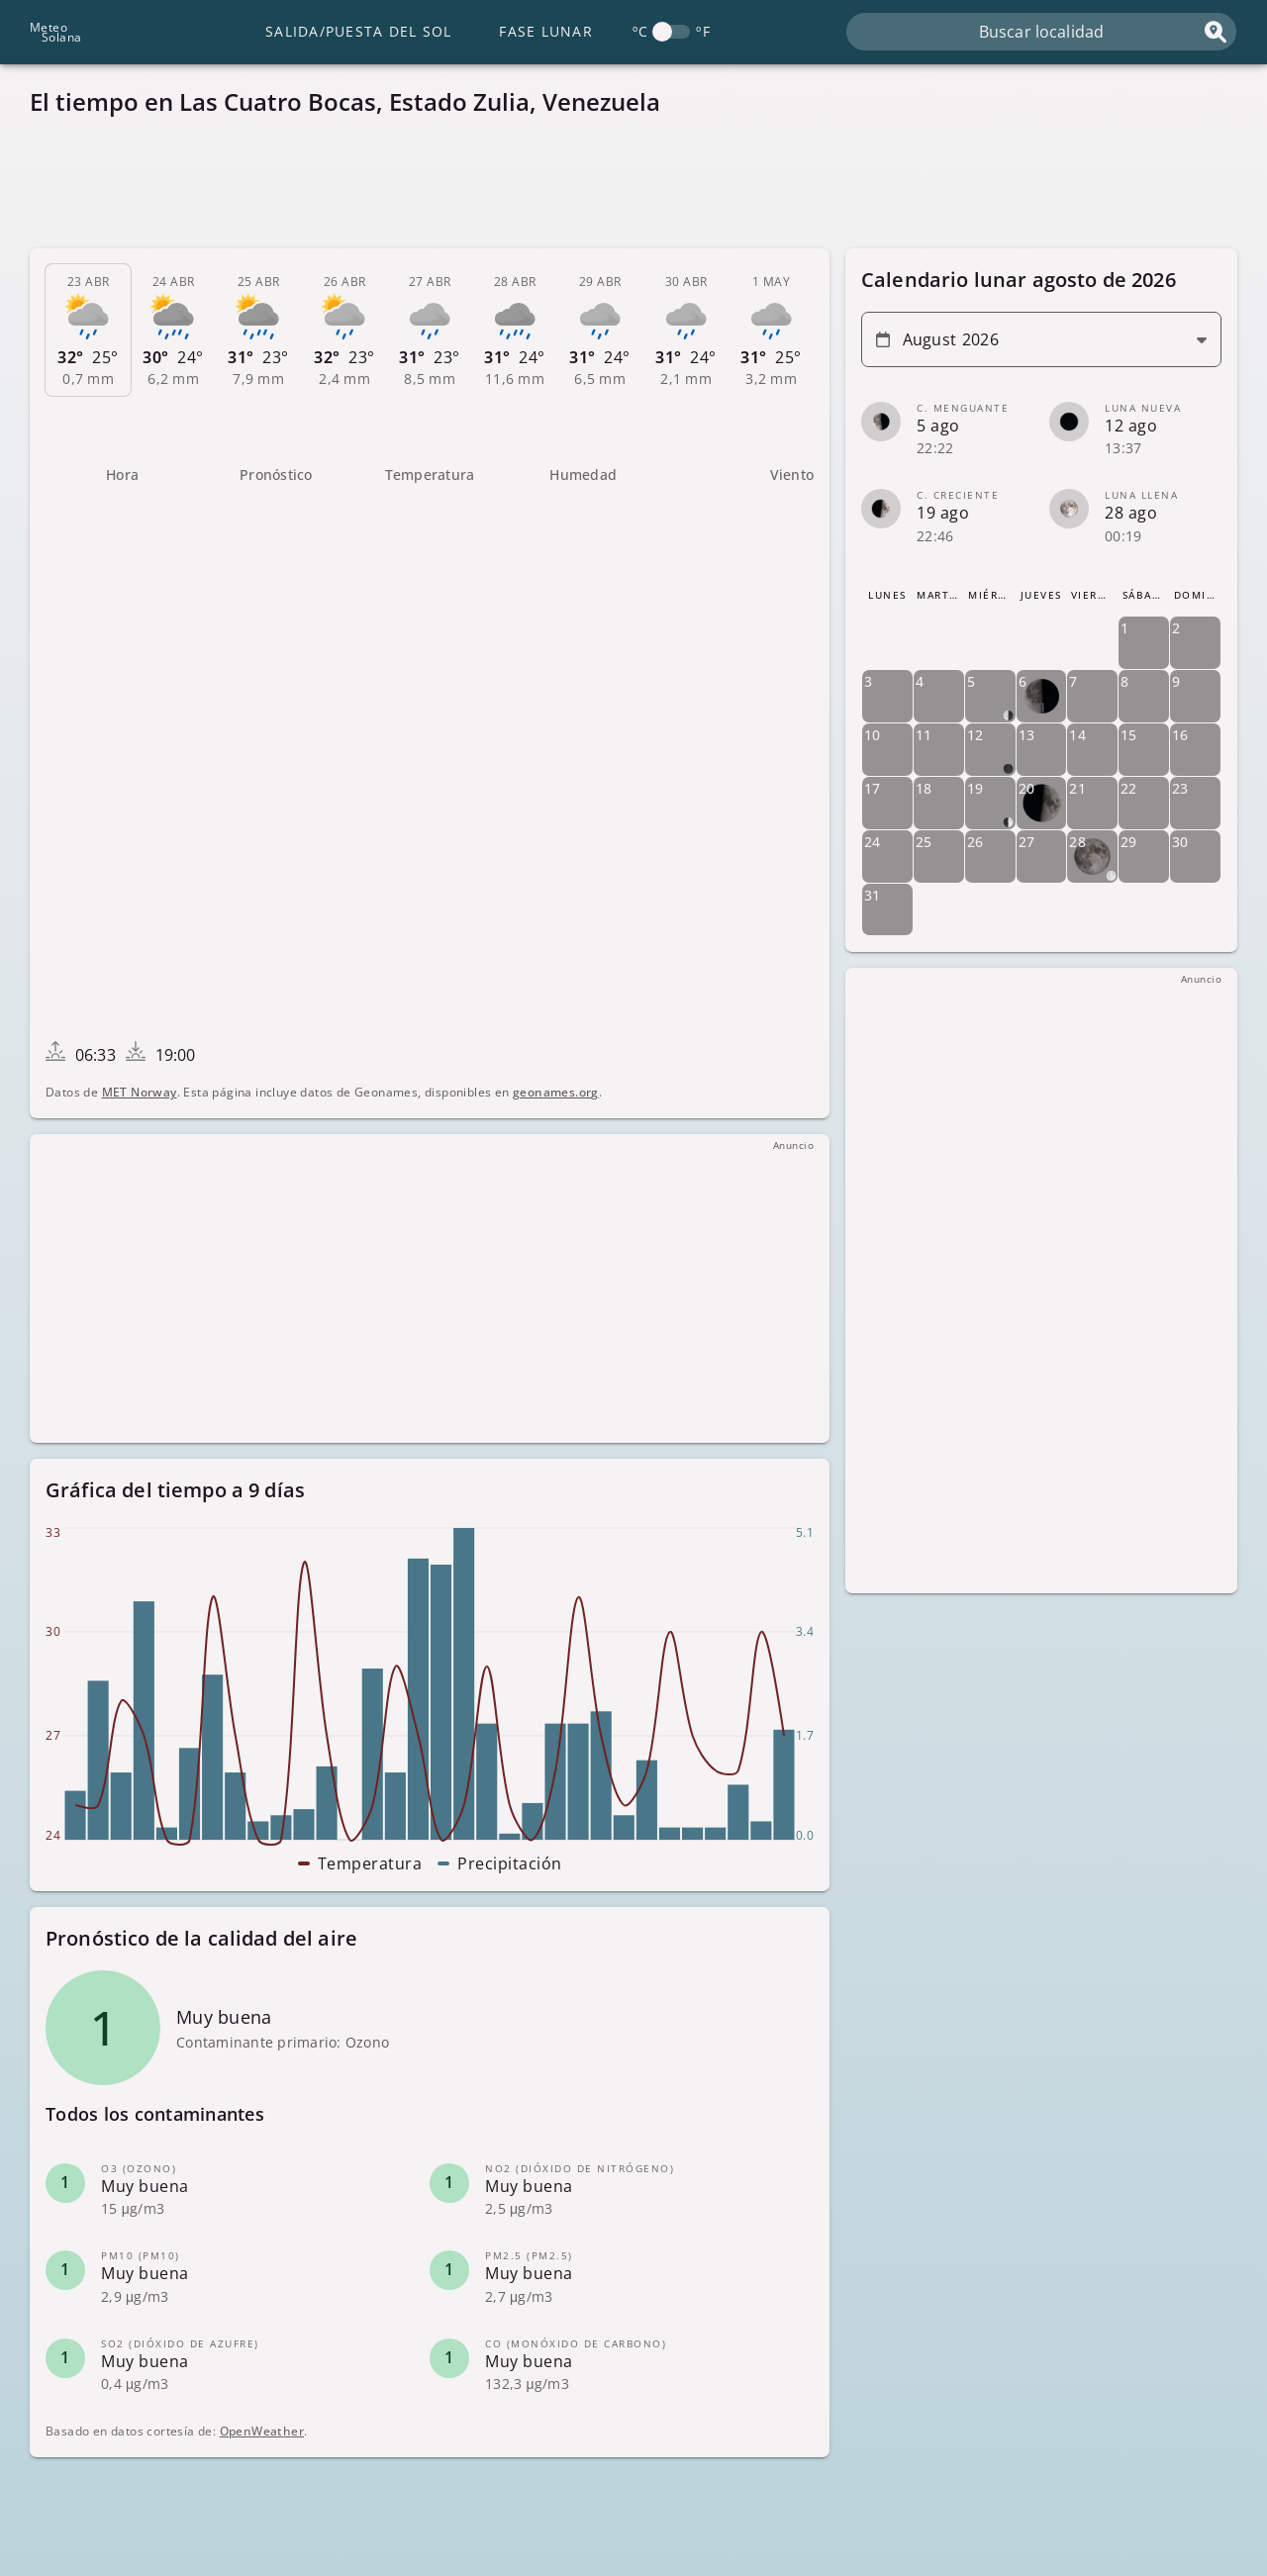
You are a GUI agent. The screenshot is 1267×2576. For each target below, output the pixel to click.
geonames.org (556, 1092)
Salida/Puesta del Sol (358, 31)
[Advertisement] (624, 188)
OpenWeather (262, 2431)
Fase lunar (546, 31)
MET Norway (139, 1092)
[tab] (88, 330)
